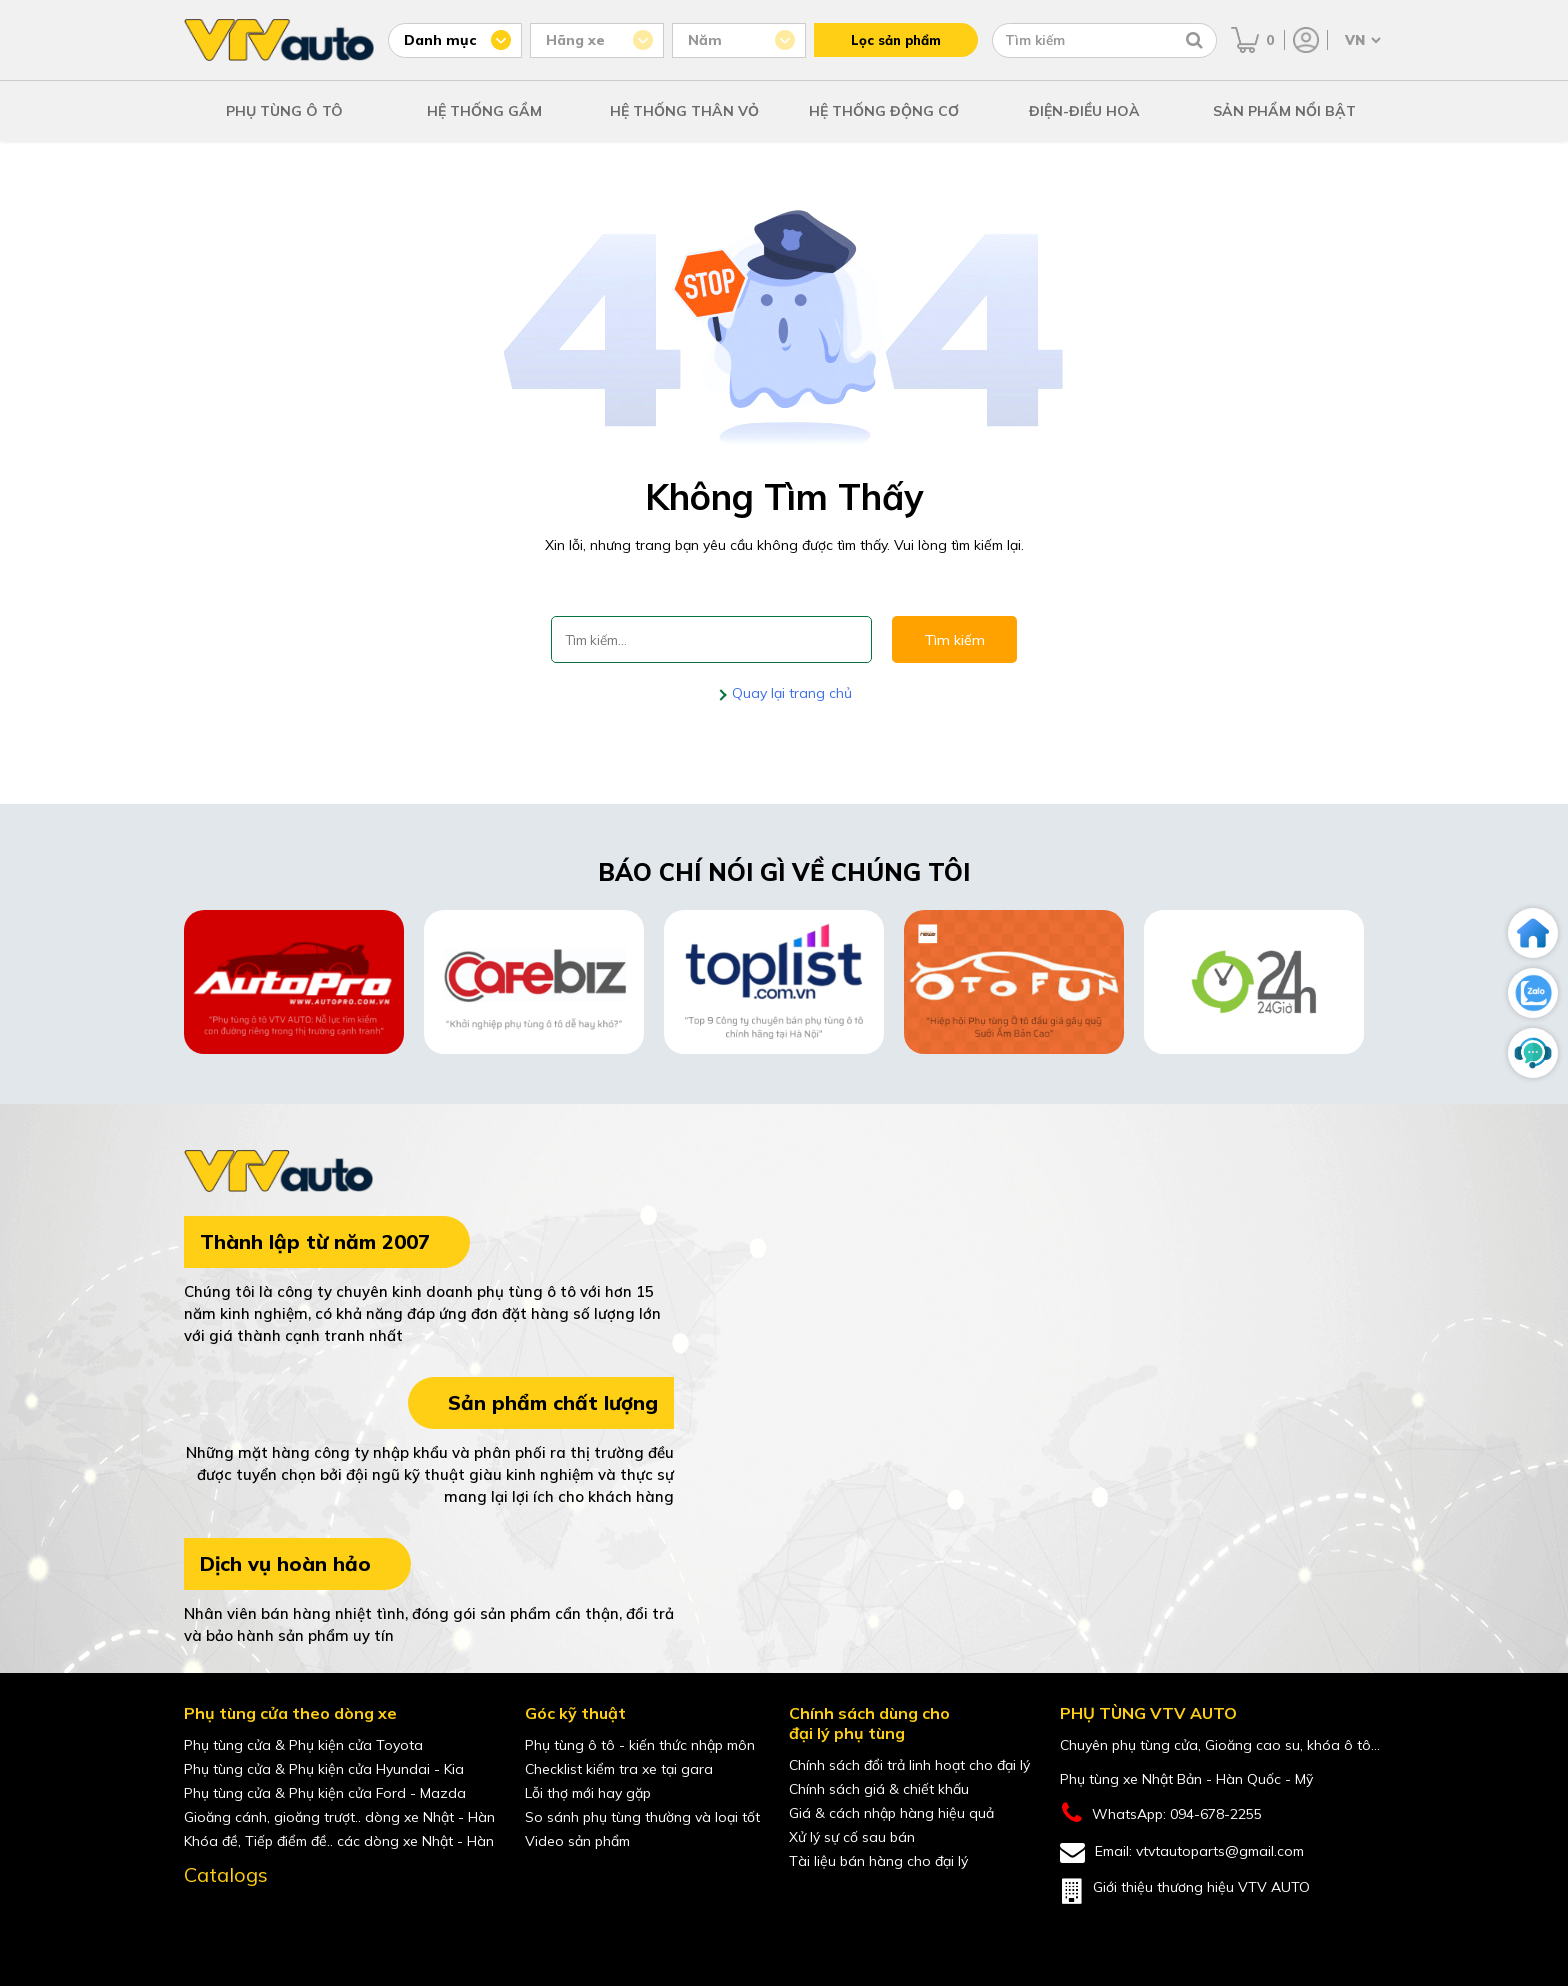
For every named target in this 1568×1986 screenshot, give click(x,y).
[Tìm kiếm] (1194, 40)
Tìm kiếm (954, 640)
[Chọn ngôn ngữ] (1361, 40)
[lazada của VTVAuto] (326, 1920)
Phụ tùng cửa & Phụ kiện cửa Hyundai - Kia (324, 1769)
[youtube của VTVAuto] (242, 1920)
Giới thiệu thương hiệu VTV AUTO (1185, 1891)
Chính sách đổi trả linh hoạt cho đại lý (909, 1765)
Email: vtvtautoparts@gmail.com (1182, 1852)
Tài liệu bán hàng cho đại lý (878, 1861)
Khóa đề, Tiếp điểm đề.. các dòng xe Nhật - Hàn (339, 1841)
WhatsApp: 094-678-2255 (1161, 1813)
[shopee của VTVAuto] (284, 1920)
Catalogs (226, 1875)
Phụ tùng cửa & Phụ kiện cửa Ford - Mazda (325, 1793)
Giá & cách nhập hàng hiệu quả (891, 1813)
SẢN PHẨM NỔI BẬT (1284, 111)
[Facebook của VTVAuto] (200, 1920)
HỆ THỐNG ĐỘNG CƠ (884, 111)
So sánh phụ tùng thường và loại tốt (642, 1817)
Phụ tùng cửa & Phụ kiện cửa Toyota (303, 1745)
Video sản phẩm (577, 1841)
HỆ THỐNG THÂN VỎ (684, 111)
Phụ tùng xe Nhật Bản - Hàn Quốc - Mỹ (1186, 1779)
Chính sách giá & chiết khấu (879, 1789)
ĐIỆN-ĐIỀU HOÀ (1084, 111)
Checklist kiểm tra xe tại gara (619, 1769)
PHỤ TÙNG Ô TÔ (284, 111)
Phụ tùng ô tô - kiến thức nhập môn (640, 1745)
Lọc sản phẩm (896, 40)
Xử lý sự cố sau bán (852, 1837)
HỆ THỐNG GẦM (484, 111)
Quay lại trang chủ (790, 693)
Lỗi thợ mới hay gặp (588, 1793)
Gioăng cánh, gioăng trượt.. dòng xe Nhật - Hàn (339, 1817)
